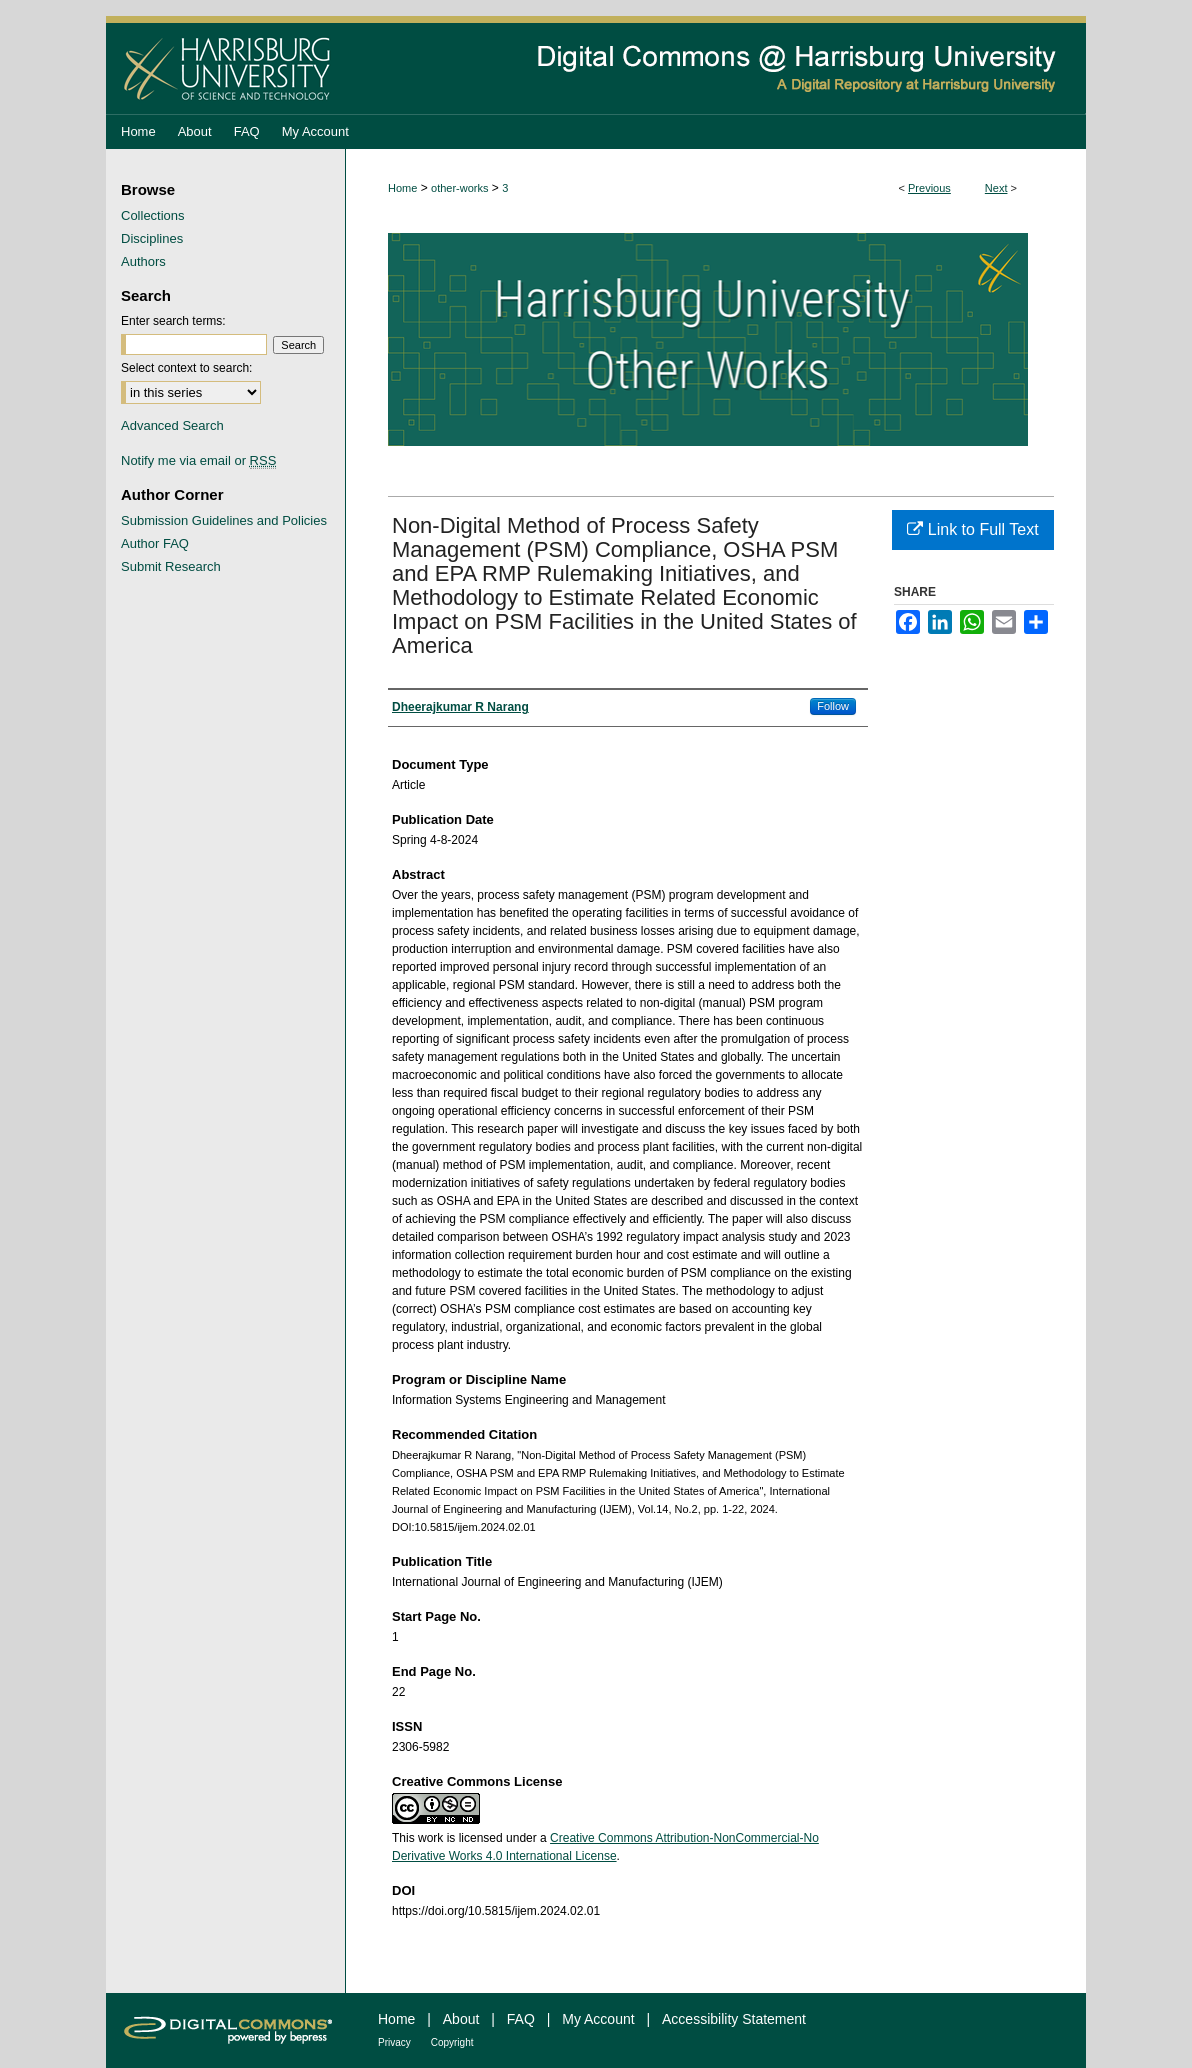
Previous (929, 188)
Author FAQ (155, 543)
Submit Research (171, 566)
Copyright (452, 2042)
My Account (598, 2019)
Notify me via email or (198, 460)
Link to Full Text (972, 529)
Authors (143, 261)
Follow (833, 706)
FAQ (521, 2019)
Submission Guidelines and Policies (224, 520)
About (461, 2019)
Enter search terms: (173, 321)
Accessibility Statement (734, 2019)
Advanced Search (172, 425)
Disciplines (152, 238)
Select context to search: (186, 368)
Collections (153, 215)
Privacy (394, 2042)
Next (996, 188)
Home (402, 188)
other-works (459, 188)
